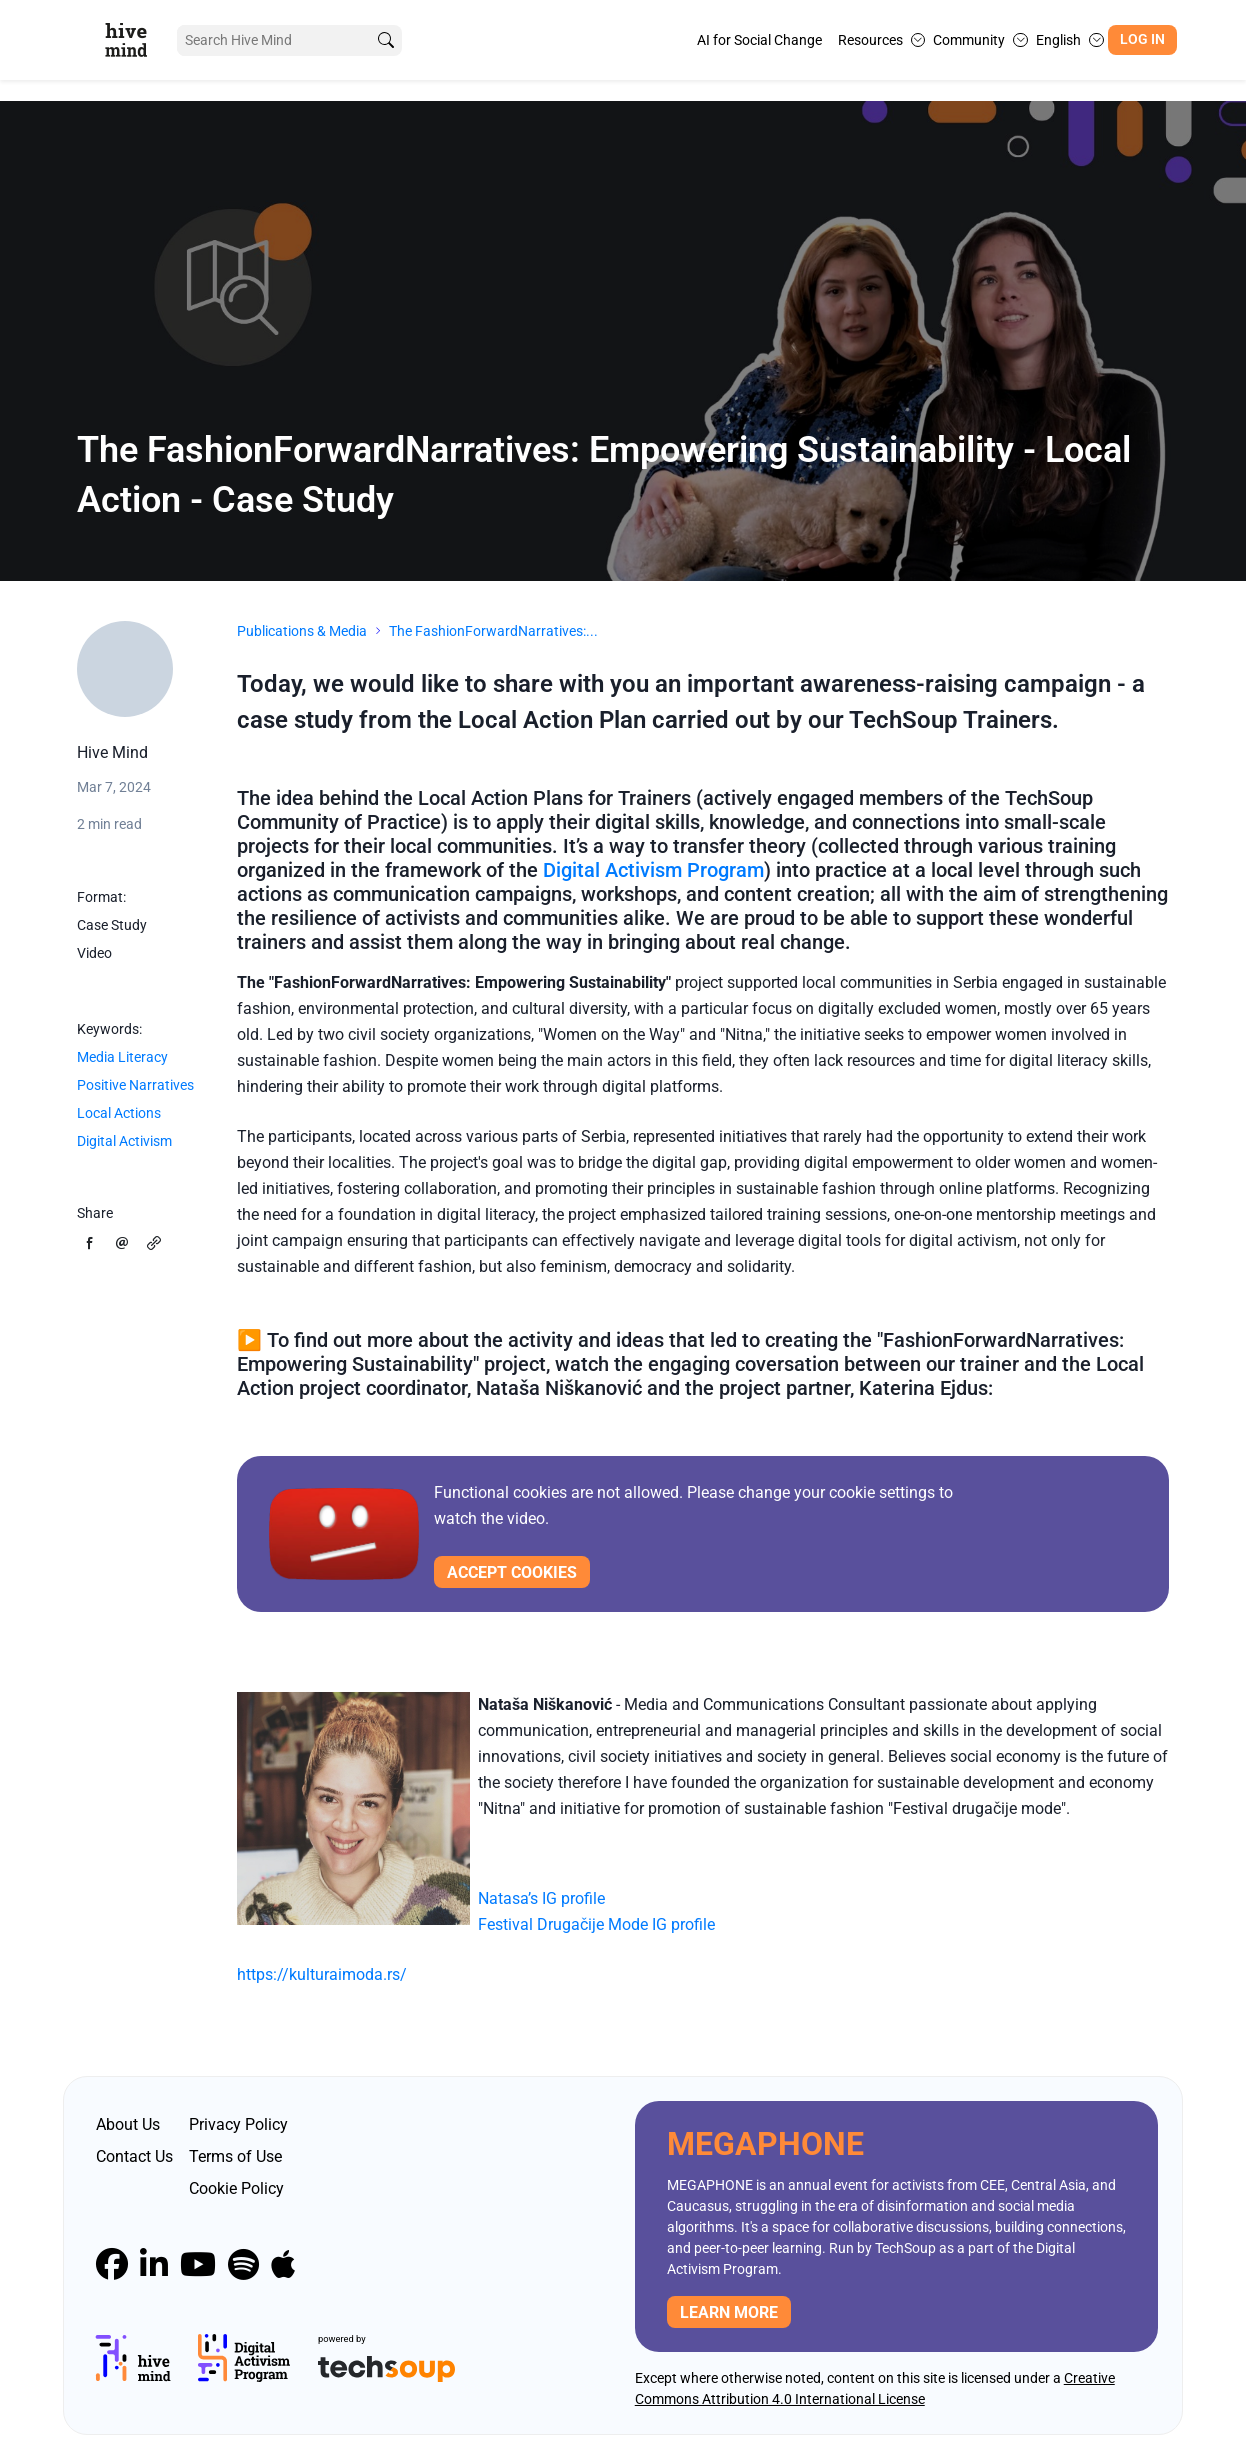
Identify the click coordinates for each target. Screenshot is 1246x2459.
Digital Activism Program (653, 870)
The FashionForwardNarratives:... (493, 631)
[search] (386, 40)
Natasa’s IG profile (541, 1898)
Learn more (729, 2312)
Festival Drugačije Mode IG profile (596, 1924)
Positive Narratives (135, 1085)
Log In (1142, 39)
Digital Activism (124, 1141)
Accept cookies (512, 1572)
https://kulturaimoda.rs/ (322, 1974)
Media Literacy (122, 1057)
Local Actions (119, 1113)
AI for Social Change (759, 40)
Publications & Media (302, 631)
